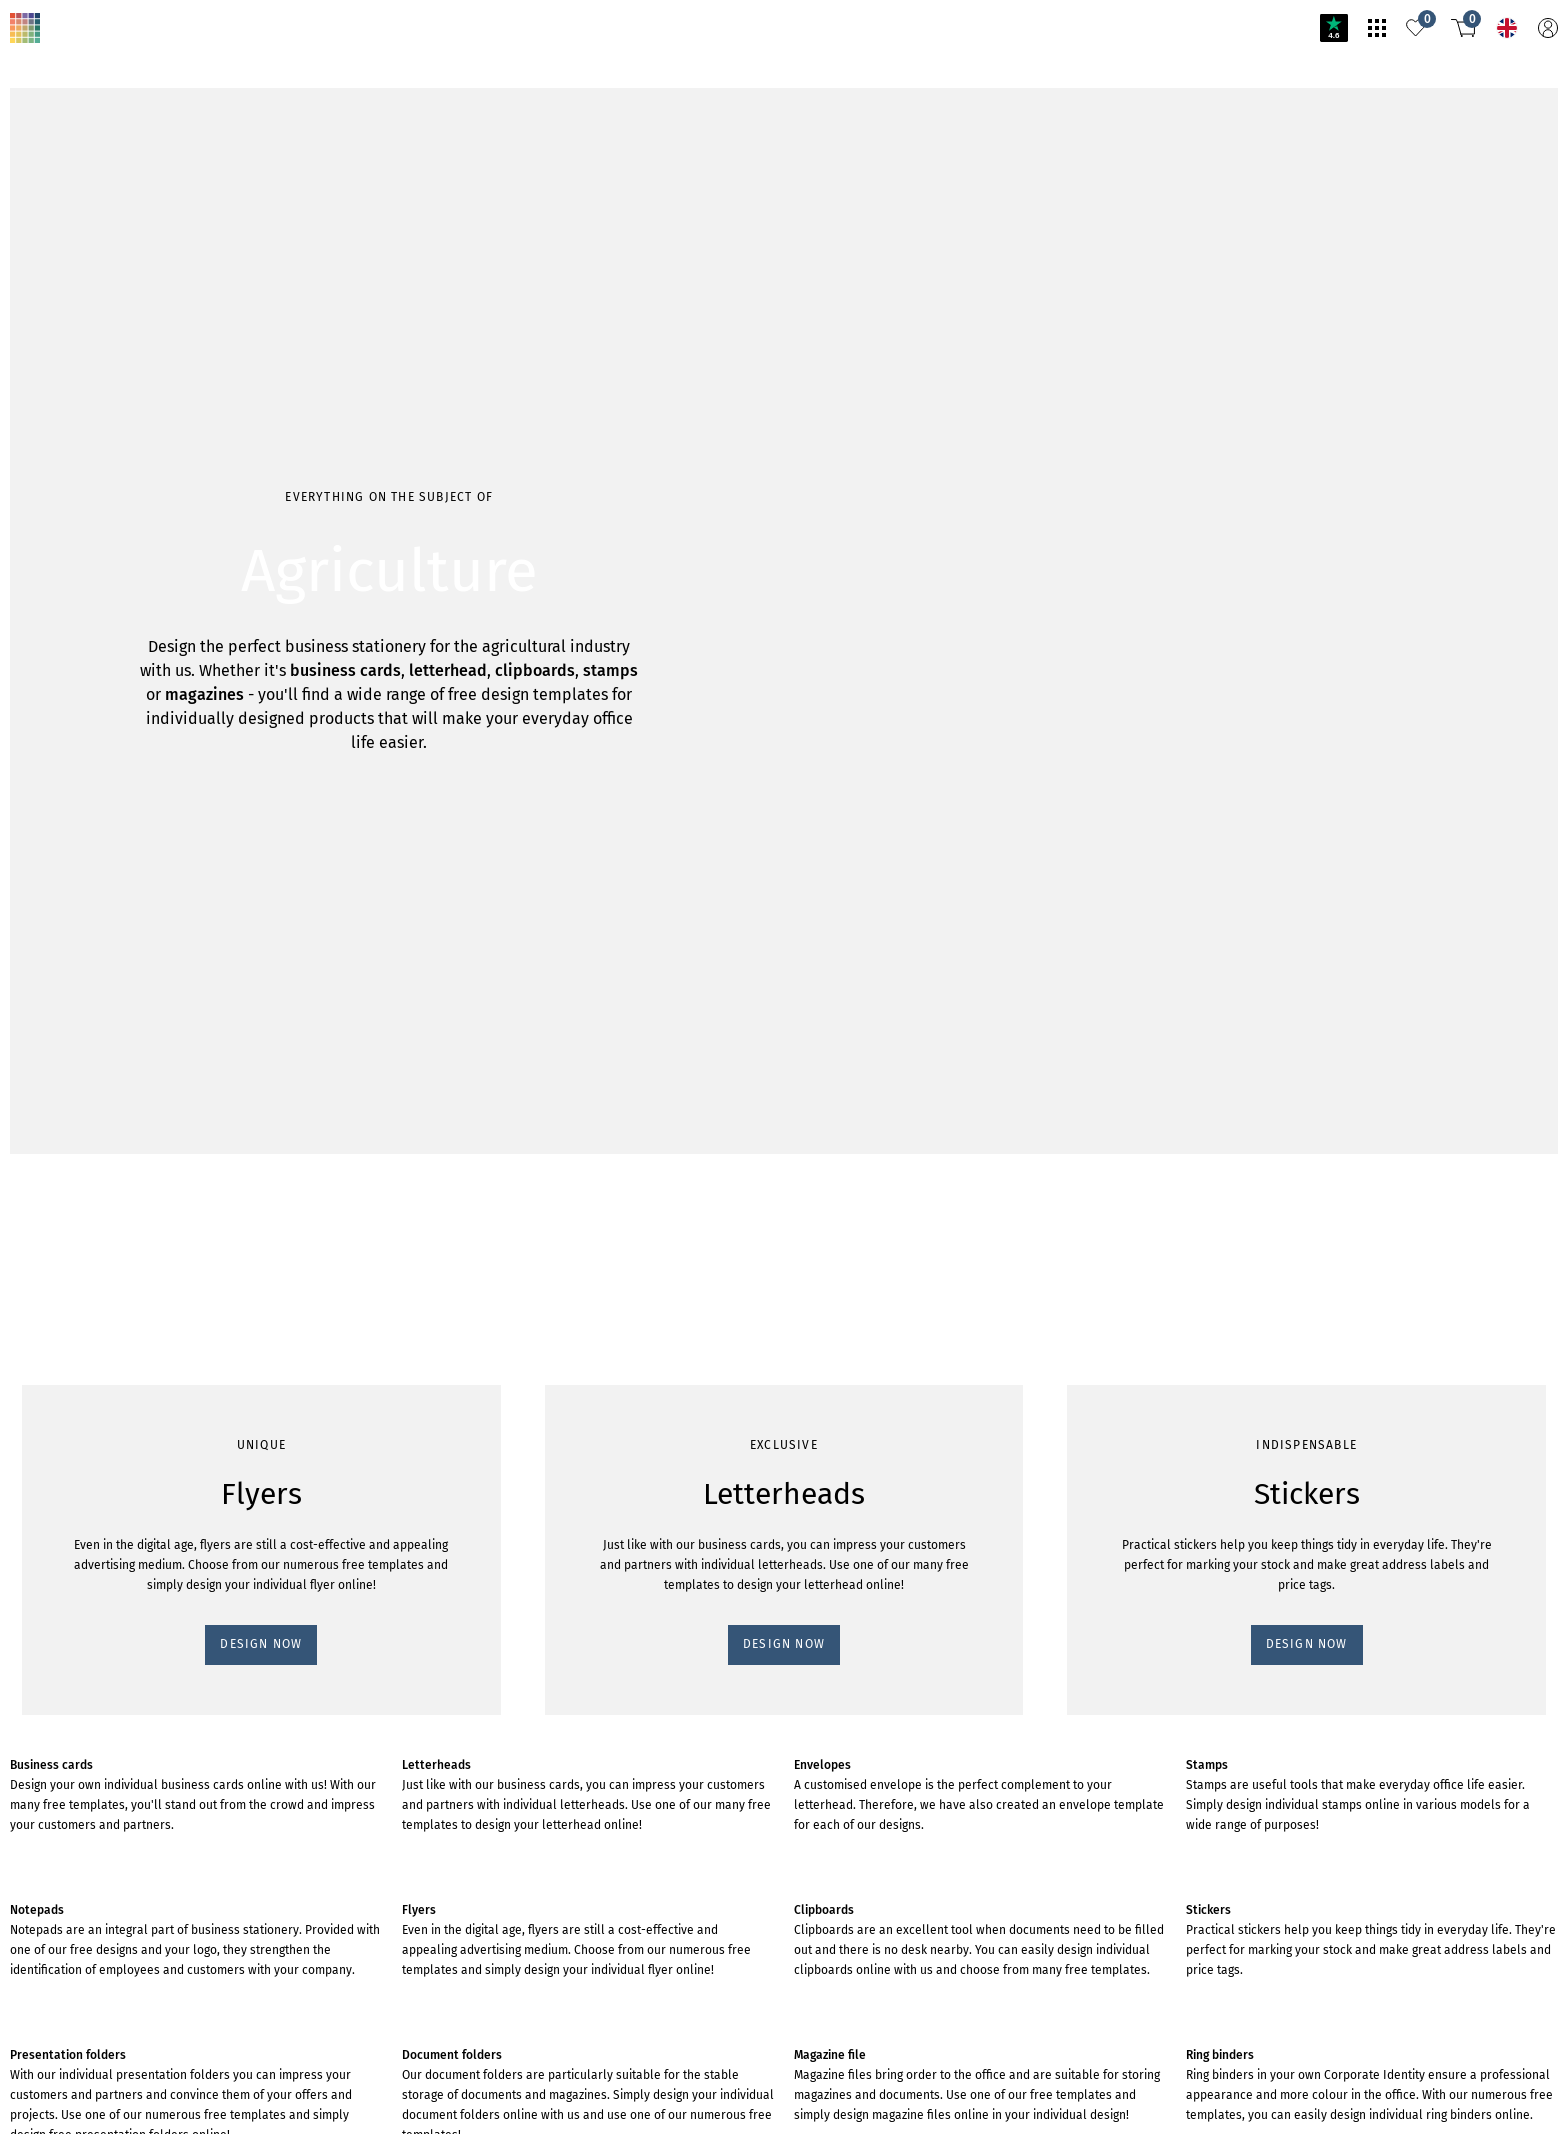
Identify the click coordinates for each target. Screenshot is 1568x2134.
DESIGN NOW (261, 1644)
